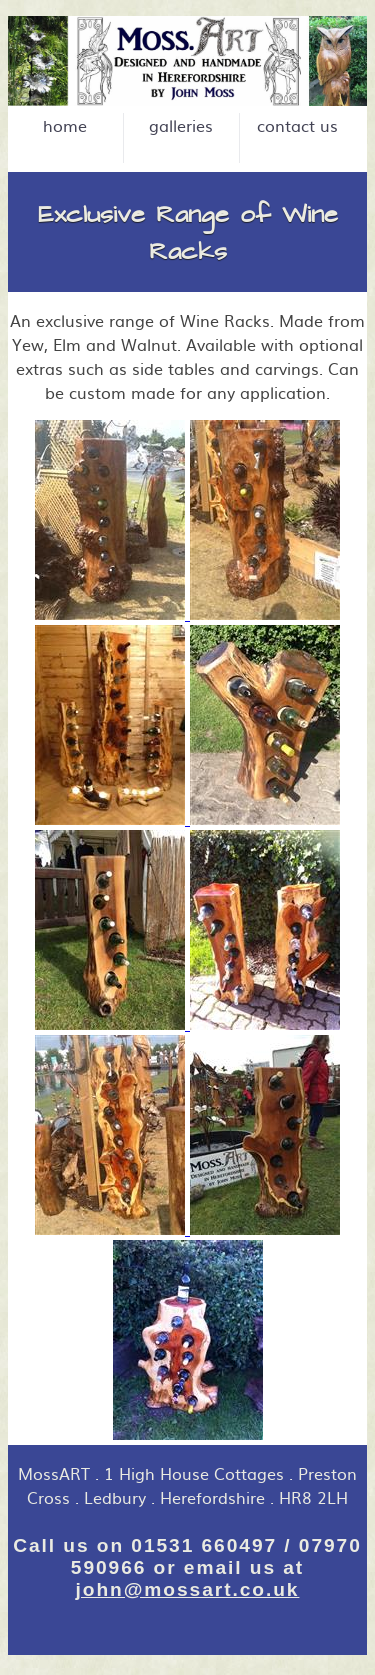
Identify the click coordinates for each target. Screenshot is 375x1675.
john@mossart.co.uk (188, 1589)
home (65, 125)
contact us (297, 125)
